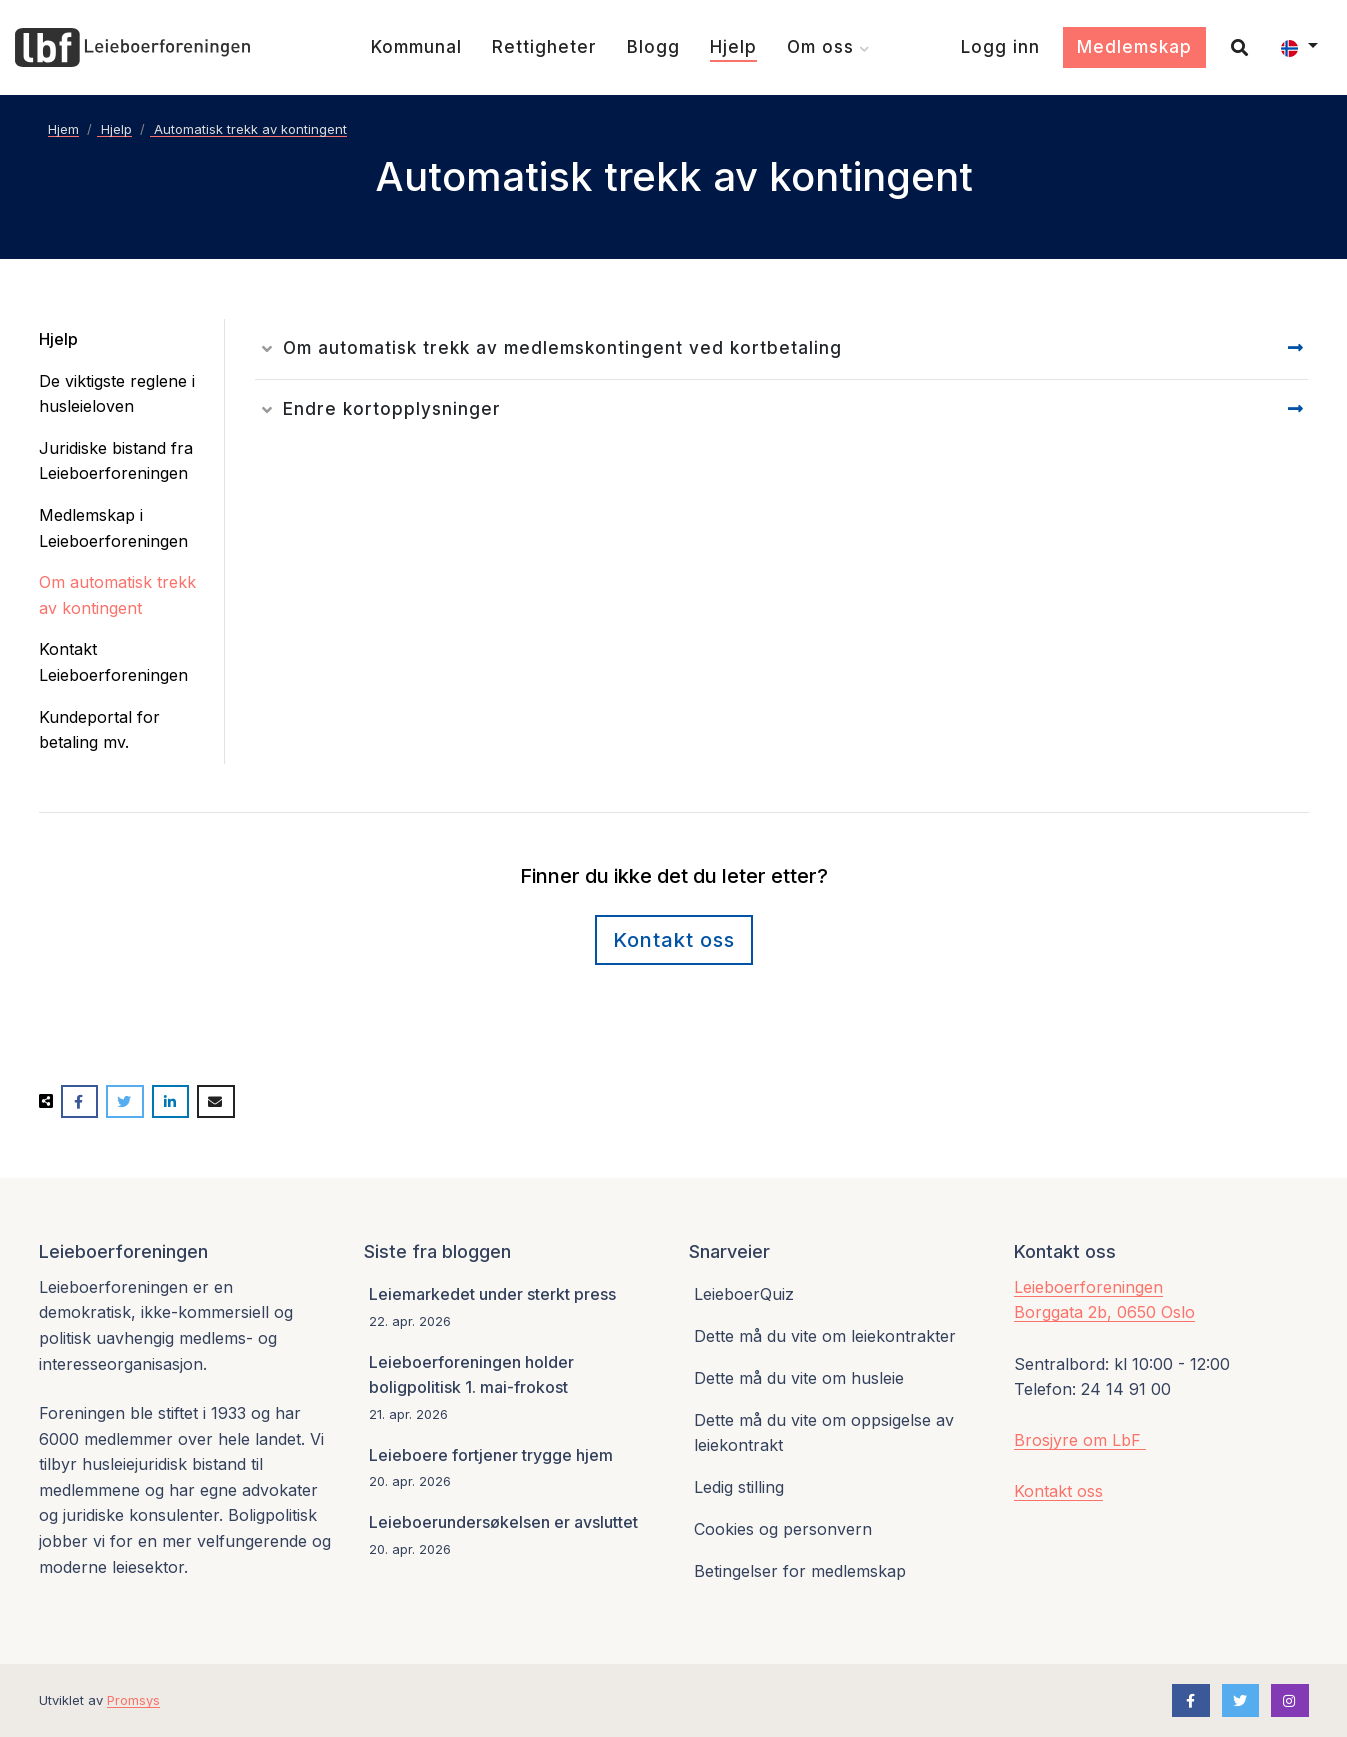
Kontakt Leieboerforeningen (113, 662)
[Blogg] (653, 47)
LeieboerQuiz (744, 1294)
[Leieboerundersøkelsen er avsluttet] (511, 1535)
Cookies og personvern (783, 1529)
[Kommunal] (416, 47)
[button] (1299, 48)
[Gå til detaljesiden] (1295, 348)
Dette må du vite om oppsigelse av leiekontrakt (824, 1433)
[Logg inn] (1000, 47)
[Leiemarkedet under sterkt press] (511, 1308)
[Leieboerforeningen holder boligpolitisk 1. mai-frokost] (511, 1388)
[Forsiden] (132, 48)
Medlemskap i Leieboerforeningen (113, 528)
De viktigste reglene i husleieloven (117, 394)
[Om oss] (828, 47)
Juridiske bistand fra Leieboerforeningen (116, 461)
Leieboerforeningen (1088, 1287)
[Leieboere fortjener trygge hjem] (511, 1468)
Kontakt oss (1058, 1491)
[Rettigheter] (544, 47)
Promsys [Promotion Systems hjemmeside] (133, 1700)
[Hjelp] (733, 47)
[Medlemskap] (1134, 48)
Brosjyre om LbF (1080, 1440)
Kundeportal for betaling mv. (99, 730)
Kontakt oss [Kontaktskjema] (674, 940)
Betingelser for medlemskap (800, 1571)
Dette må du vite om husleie (799, 1378)
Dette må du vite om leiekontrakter (825, 1336)
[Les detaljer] (769, 349)
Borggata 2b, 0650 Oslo (1104, 1312)
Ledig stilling (739, 1487)
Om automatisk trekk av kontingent (117, 595)
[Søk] (1232, 47)
